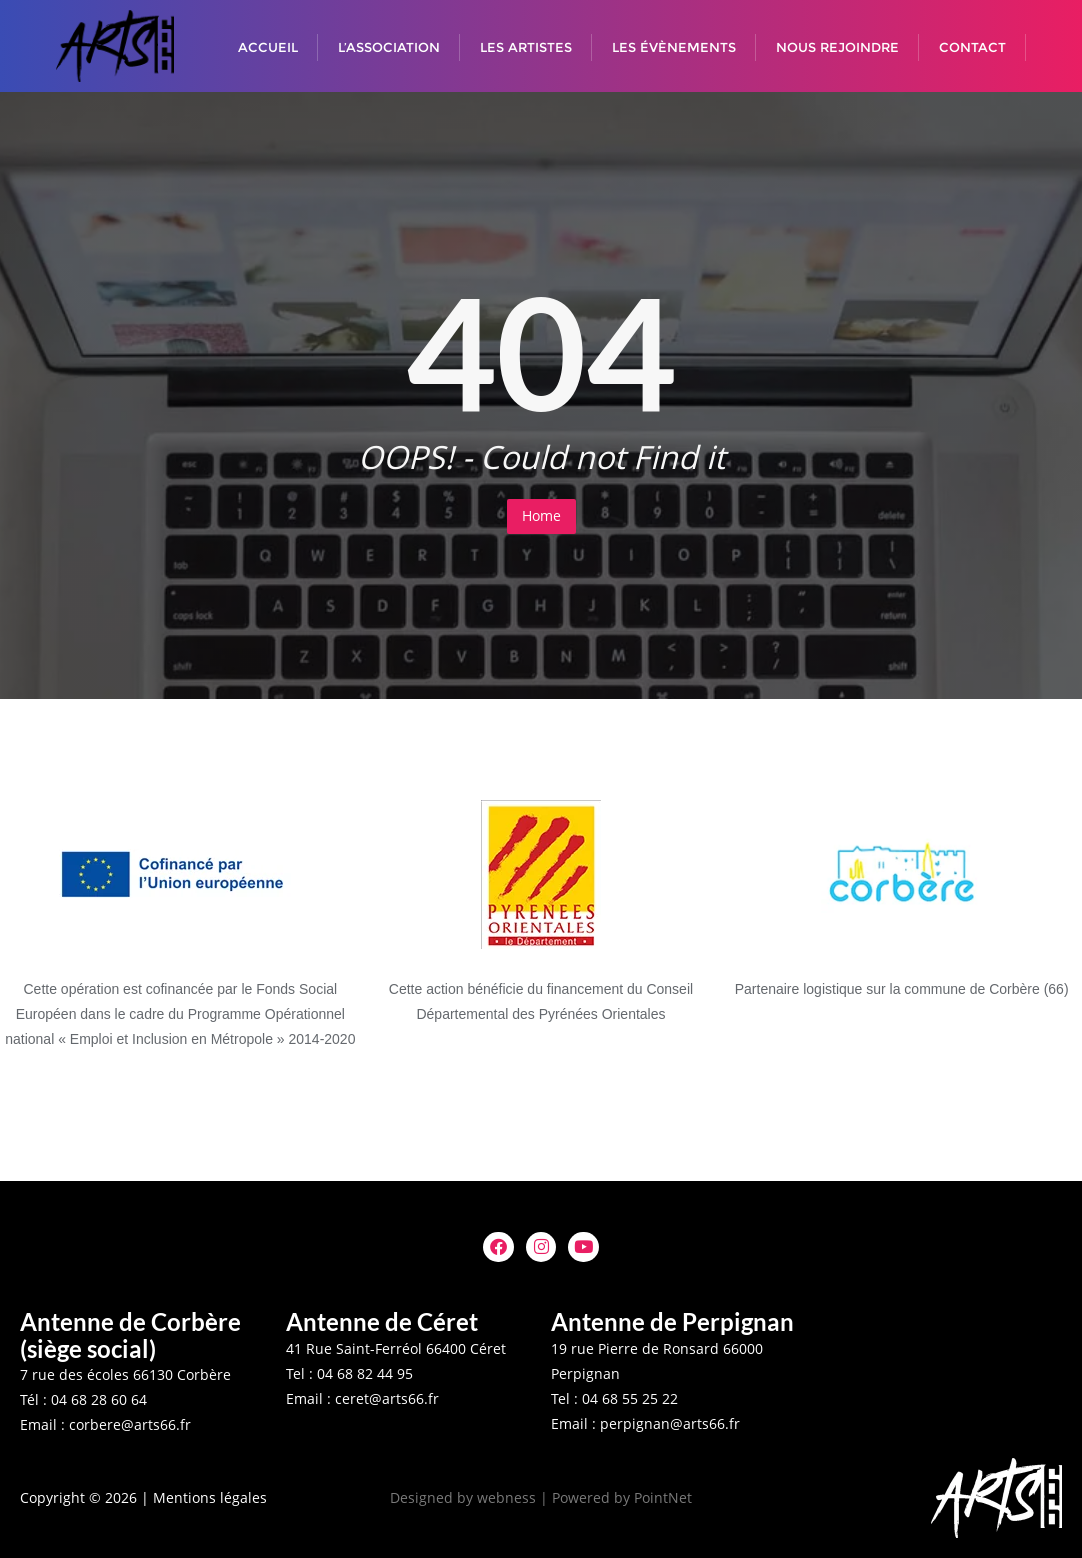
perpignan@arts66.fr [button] (670, 1423)
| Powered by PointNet (616, 1497)
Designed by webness (463, 1497)
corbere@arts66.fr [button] (130, 1424)
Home (541, 515)
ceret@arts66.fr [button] (387, 1398)
